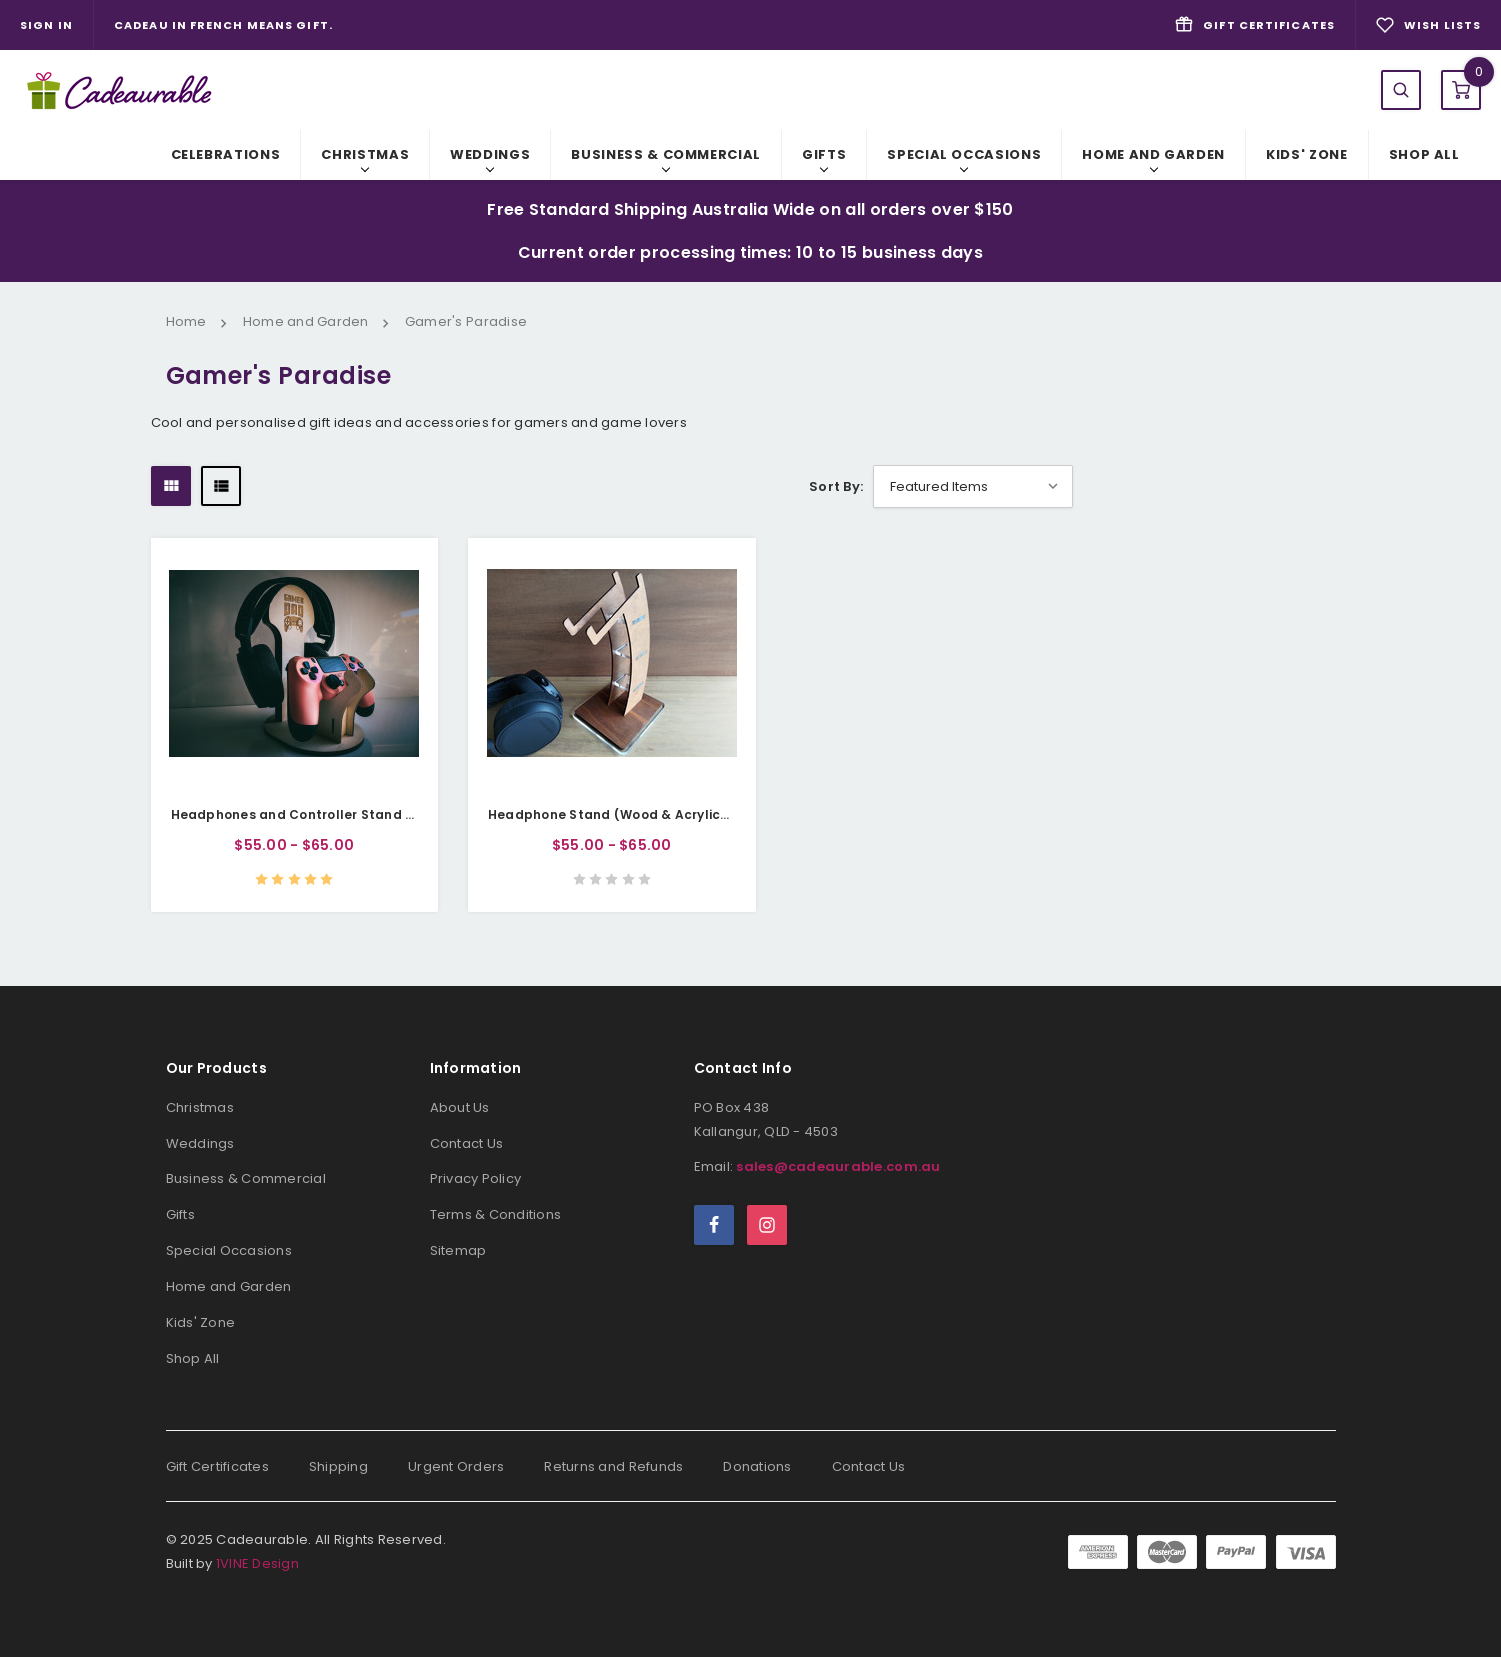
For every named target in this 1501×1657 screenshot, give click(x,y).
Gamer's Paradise (466, 321)
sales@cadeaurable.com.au (838, 1166)
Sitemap (458, 1250)
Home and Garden (1153, 154)
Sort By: (836, 486)
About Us (460, 1107)
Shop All (1424, 154)
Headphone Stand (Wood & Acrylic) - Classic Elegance (672, 814)
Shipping (338, 1466)
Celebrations (226, 154)
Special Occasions (964, 154)
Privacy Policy (476, 1178)
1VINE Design (257, 1563)
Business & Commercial (666, 154)
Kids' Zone (1307, 154)
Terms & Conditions (496, 1214)
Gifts (824, 154)
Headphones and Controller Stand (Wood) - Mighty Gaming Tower (393, 814)
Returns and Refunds (613, 1466)
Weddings (490, 154)
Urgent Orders (456, 1466)
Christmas (365, 154)
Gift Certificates (217, 1466)
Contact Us (467, 1143)
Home (186, 321)
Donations (757, 1466)
